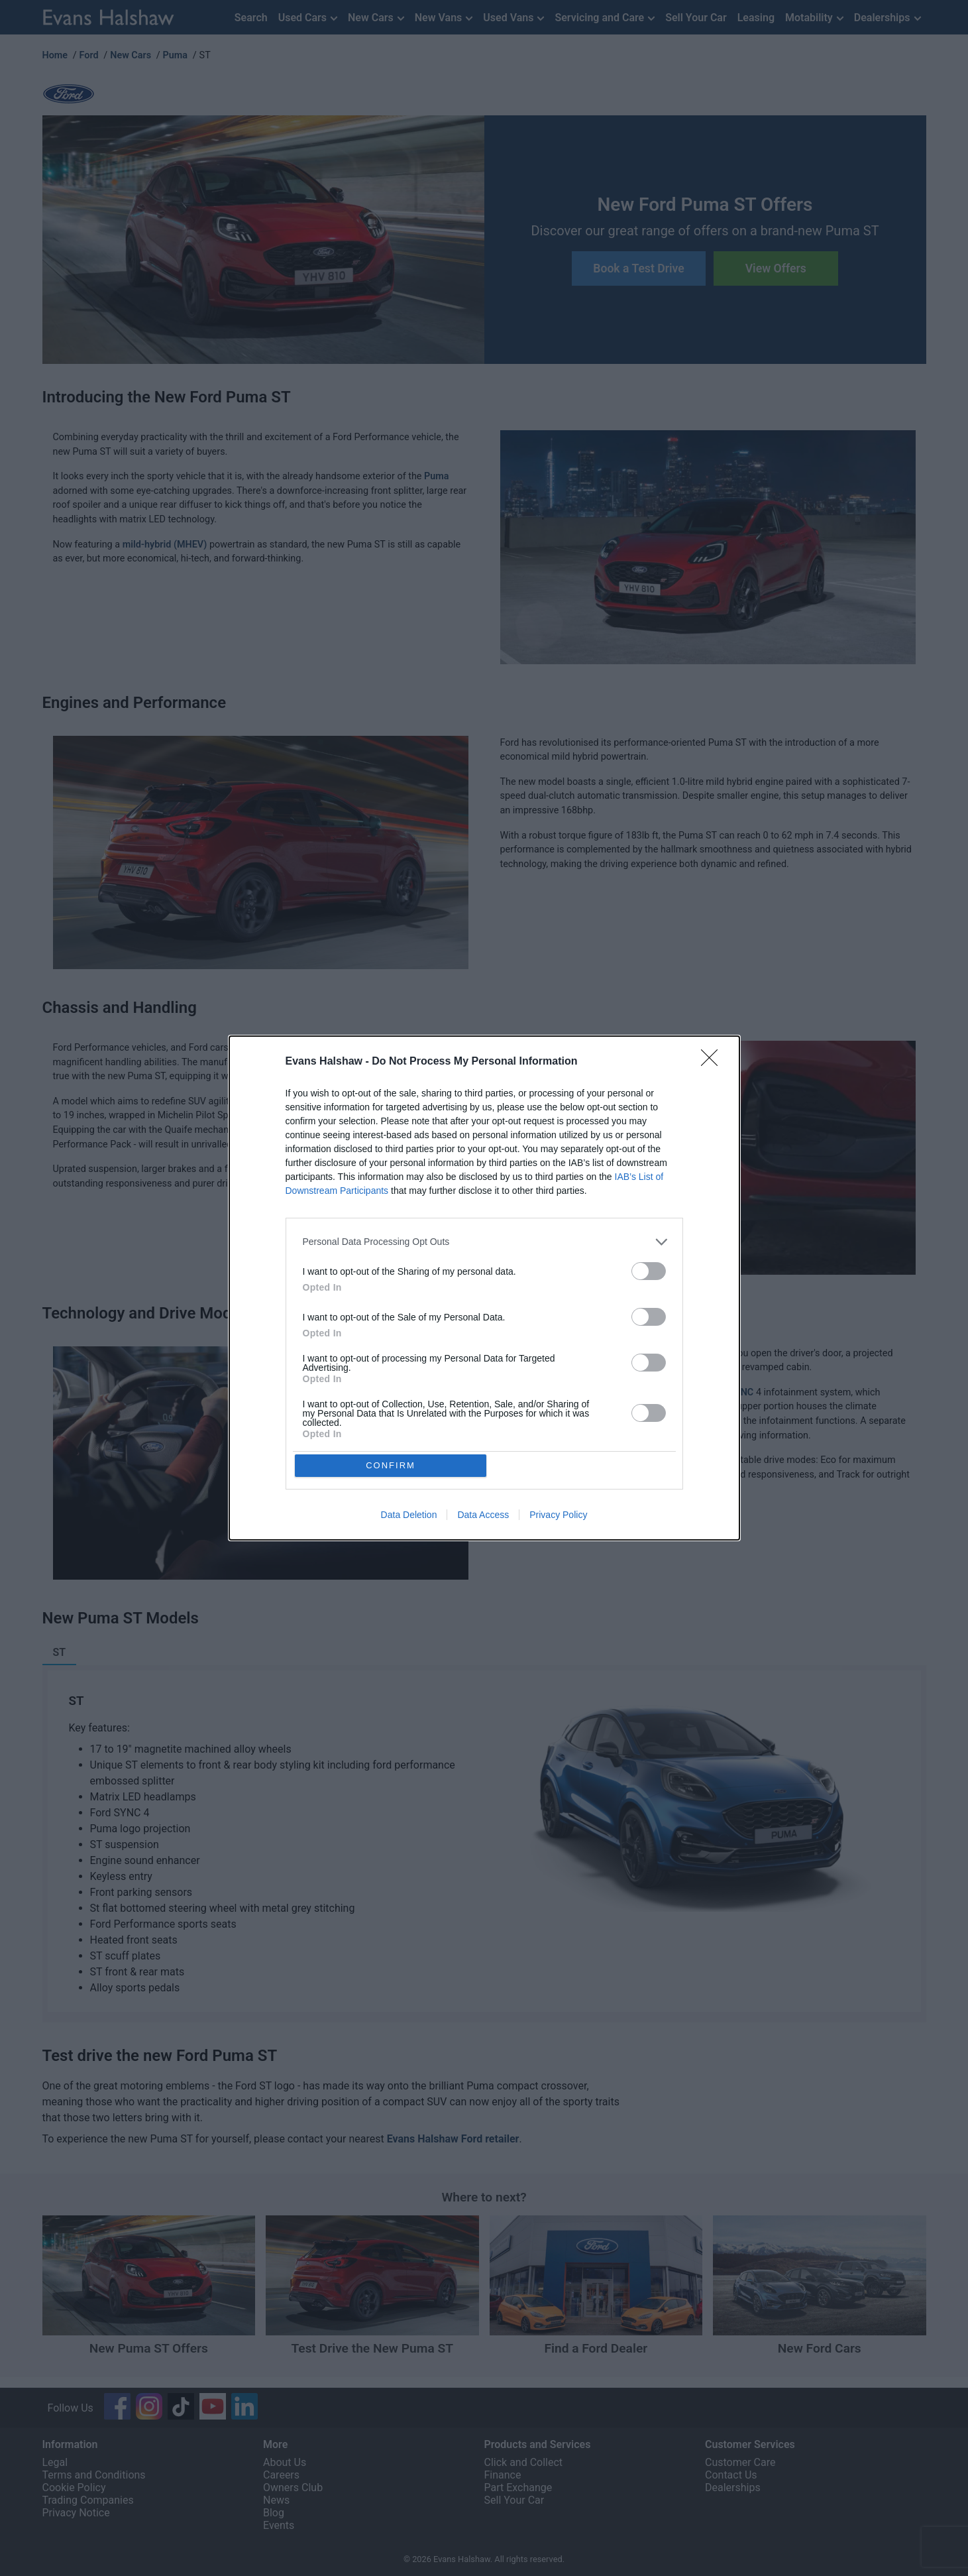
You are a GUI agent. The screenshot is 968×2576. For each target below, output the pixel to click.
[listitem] (484, 1240)
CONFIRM (392, 1465)
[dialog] (484, 1288)
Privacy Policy (558, 1516)
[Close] (713, 1060)
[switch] (648, 1269)
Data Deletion (409, 1516)
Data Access (483, 1516)
